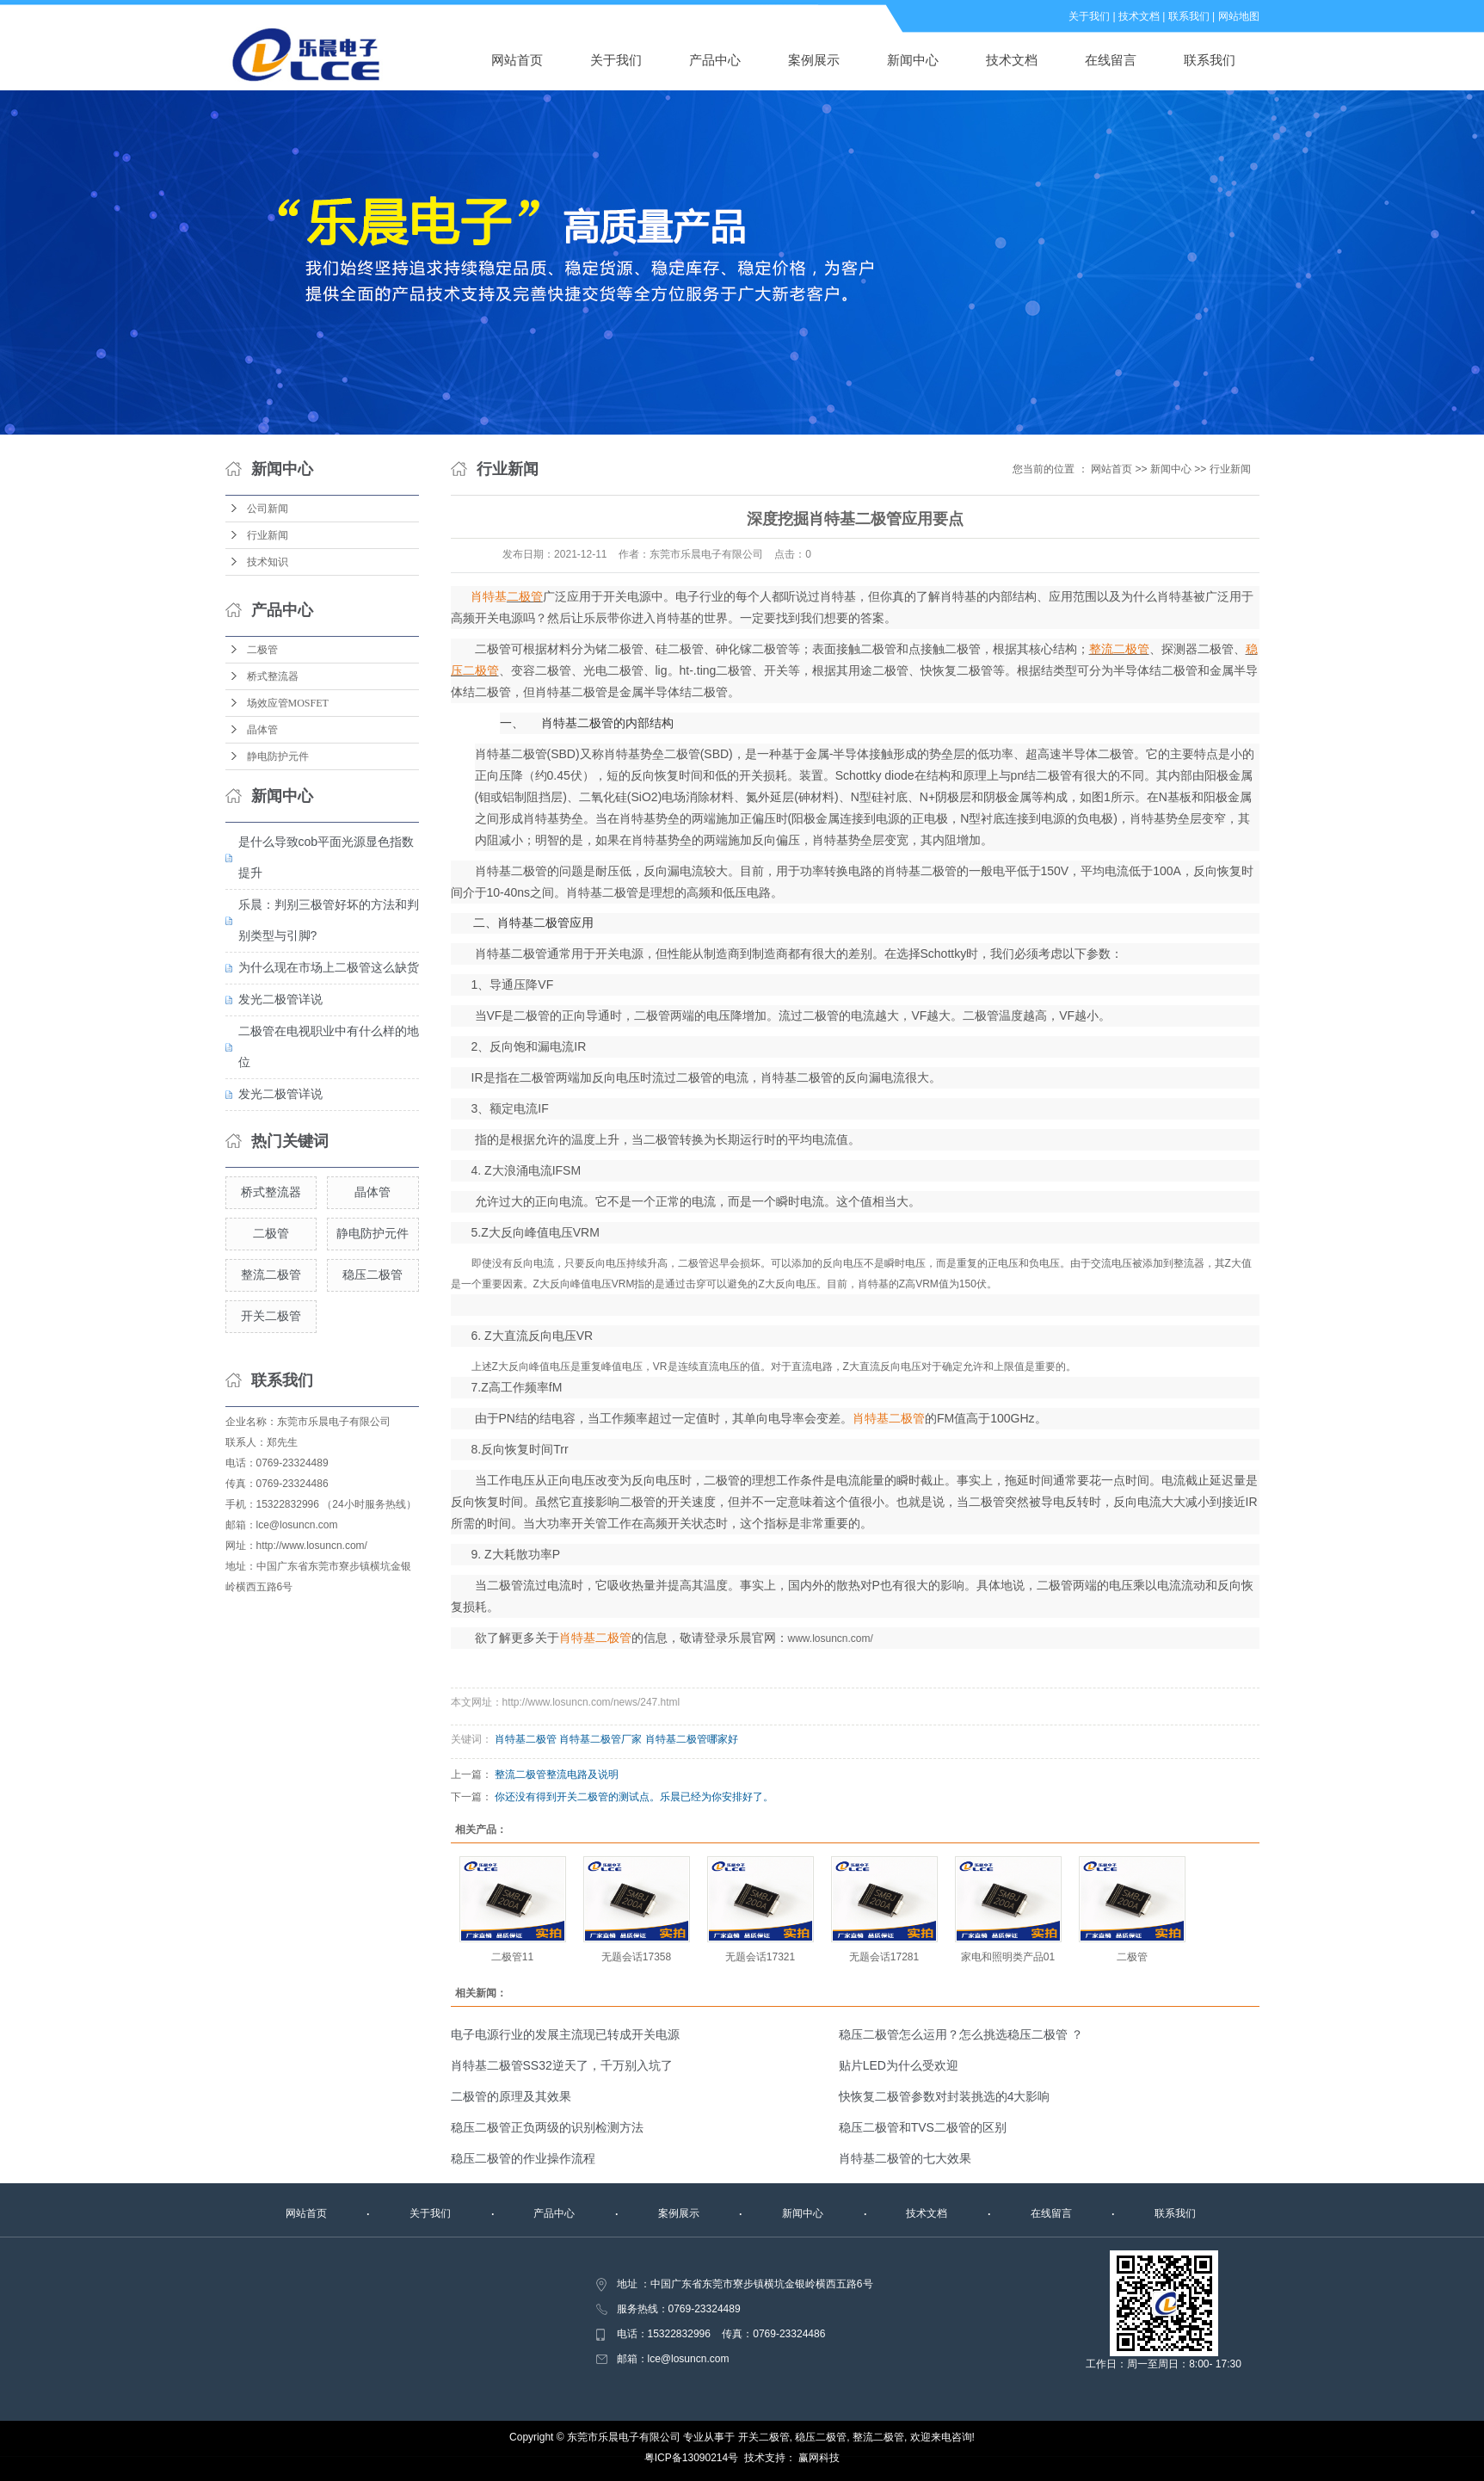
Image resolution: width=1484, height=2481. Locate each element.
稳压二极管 (372, 1274)
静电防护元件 (278, 756)
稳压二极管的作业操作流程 (523, 2158)
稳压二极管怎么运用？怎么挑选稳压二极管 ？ (961, 2034)
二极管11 (512, 1957)
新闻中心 (913, 59)
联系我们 (1189, 16)
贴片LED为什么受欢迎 (898, 2065)
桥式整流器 (273, 676)
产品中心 (715, 59)
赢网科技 (819, 2458)
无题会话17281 (884, 1957)
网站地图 (1238, 16)
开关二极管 (271, 1316)
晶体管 (262, 730)
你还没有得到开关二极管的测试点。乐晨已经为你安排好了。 (634, 1797)
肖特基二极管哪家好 (691, 1739)
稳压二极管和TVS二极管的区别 (923, 2127)
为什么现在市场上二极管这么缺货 (328, 967)
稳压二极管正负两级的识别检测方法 (547, 2127)
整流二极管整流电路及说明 (557, 1774)
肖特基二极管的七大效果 (905, 2158)
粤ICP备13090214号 (691, 2458)
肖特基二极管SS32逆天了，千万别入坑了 (562, 2065)
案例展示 (814, 59)
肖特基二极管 (526, 1739)
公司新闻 (267, 509)
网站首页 (517, 59)
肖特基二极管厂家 (600, 1739)
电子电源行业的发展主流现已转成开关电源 (565, 2034)
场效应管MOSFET (288, 703)
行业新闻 (267, 535)
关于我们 (1089, 16)
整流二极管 (271, 1274)
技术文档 (1139, 16)
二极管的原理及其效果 (511, 2096)
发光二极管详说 (280, 999)
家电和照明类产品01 (1008, 1957)
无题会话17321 (760, 1957)
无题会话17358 (636, 1957)
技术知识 (267, 562)
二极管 (262, 650)
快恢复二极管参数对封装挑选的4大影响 (944, 2096)
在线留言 (1110, 59)
